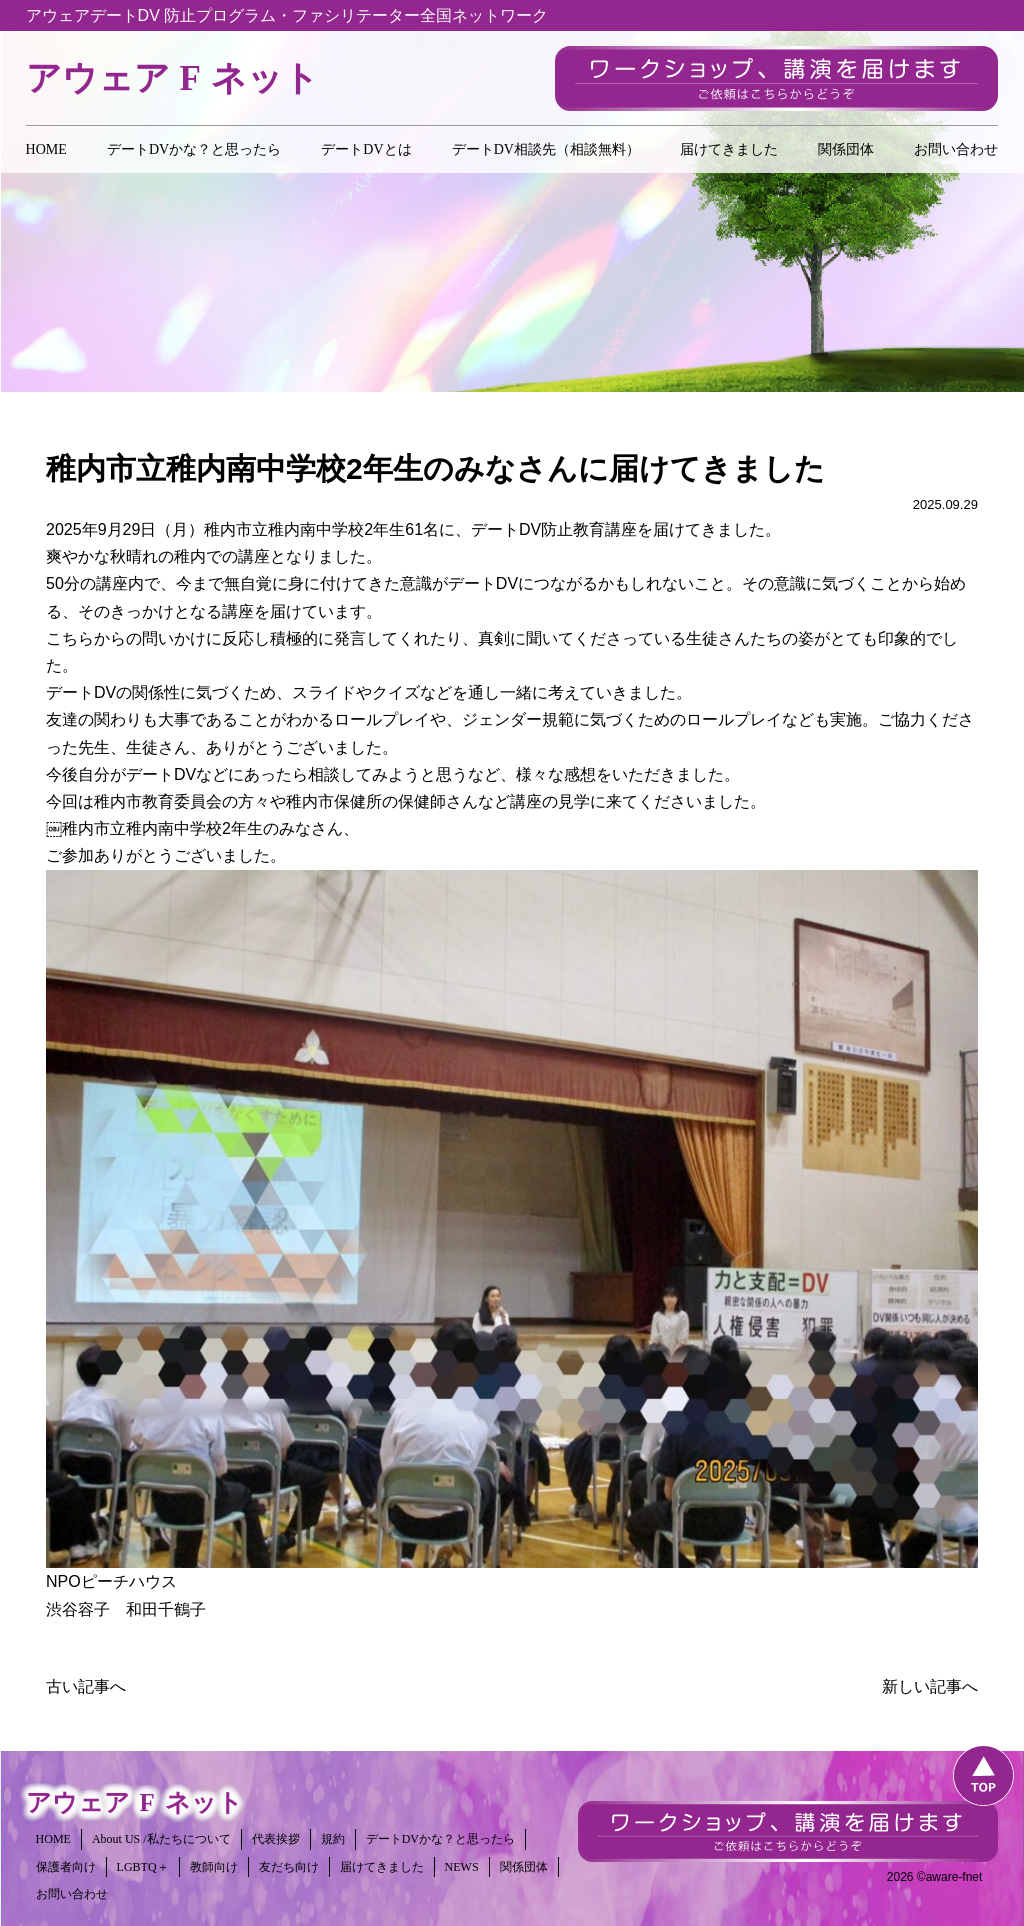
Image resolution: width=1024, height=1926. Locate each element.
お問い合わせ (956, 149)
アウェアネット (172, 78)
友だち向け (289, 1867)
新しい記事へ (930, 1686)
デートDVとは (366, 149)
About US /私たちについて (161, 1839)
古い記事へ (86, 1686)
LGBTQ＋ (143, 1867)
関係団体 (846, 149)
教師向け (214, 1867)
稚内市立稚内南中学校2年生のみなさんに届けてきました (435, 468)
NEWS (462, 1867)
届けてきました (729, 149)
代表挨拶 (276, 1839)
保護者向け (66, 1867)
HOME (46, 149)
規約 (333, 1839)
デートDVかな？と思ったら (194, 149)
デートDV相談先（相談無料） (546, 149)
